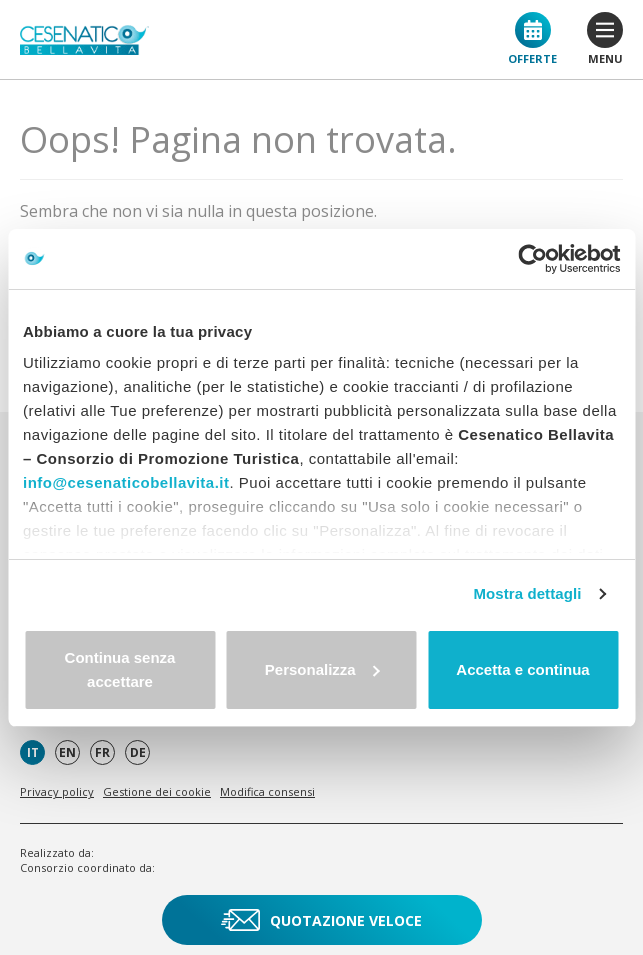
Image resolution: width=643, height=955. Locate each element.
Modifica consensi (267, 791)
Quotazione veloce (321, 920)
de (138, 752)
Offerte (532, 39)
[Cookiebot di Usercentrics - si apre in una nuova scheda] (532, 259)
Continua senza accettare (120, 669)
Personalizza (322, 669)
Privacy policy (57, 791)
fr (102, 752)
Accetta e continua (522, 669)
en (67, 752)
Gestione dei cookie (157, 791)
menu (605, 39)
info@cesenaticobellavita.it (126, 482)
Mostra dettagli (527, 593)
